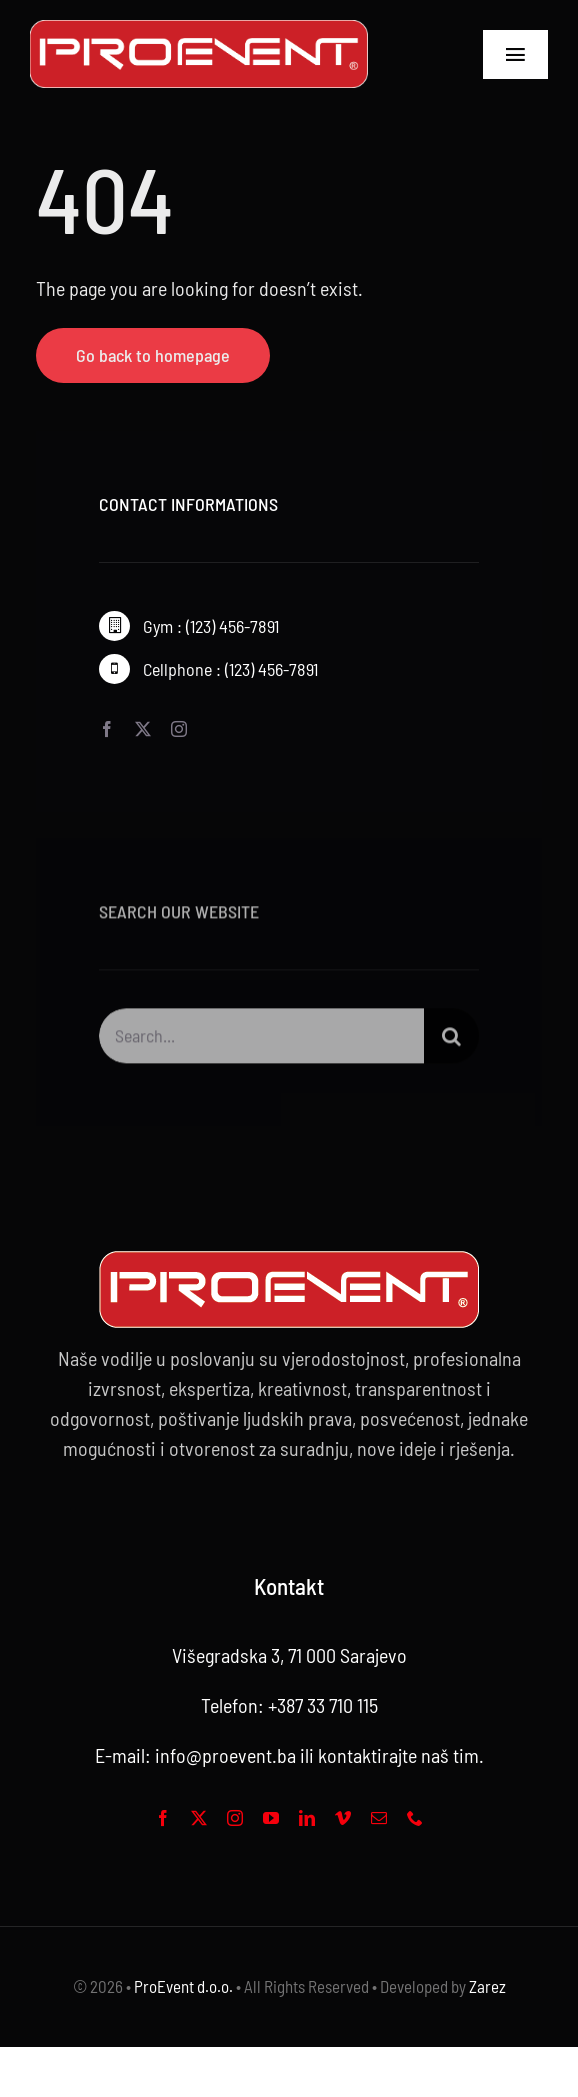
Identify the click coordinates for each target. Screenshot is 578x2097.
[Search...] (261, 1041)
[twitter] (143, 729)
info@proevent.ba (225, 1755)
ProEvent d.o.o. (183, 1986)
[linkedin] (307, 1818)
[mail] (379, 1818)
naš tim (450, 1755)
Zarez (487, 1986)
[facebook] (107, 729)
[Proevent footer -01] (199, 30)
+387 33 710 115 (323, 1705)
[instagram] (179, 729)
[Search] (451, 1041)
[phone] (415, 1818)
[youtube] (271, 1818)
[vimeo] (343, 1818)
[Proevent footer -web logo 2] (289, 1261)
